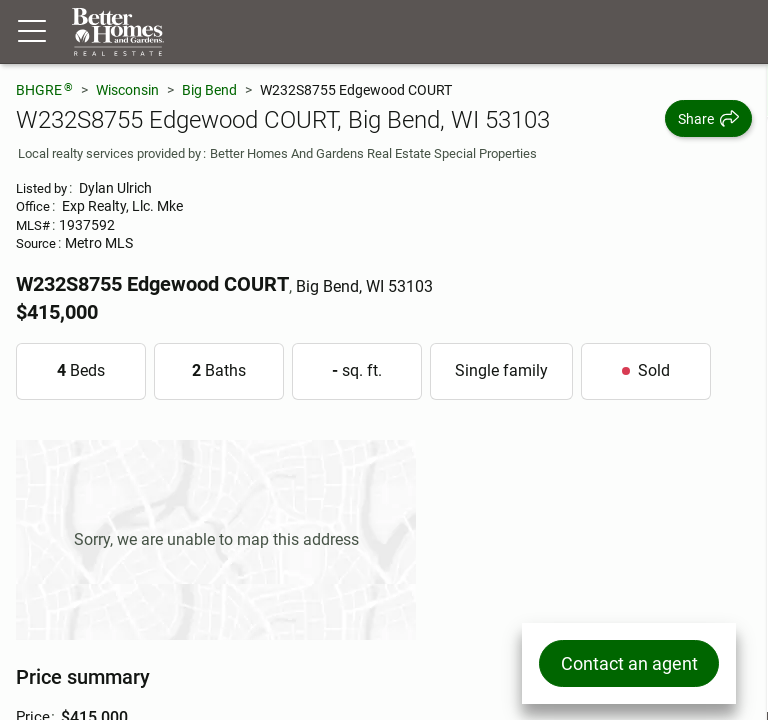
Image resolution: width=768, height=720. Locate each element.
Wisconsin (127, 90)
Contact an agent (629, 663)
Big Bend (209, 90)
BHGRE (44, 89)
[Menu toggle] (32, 32)
